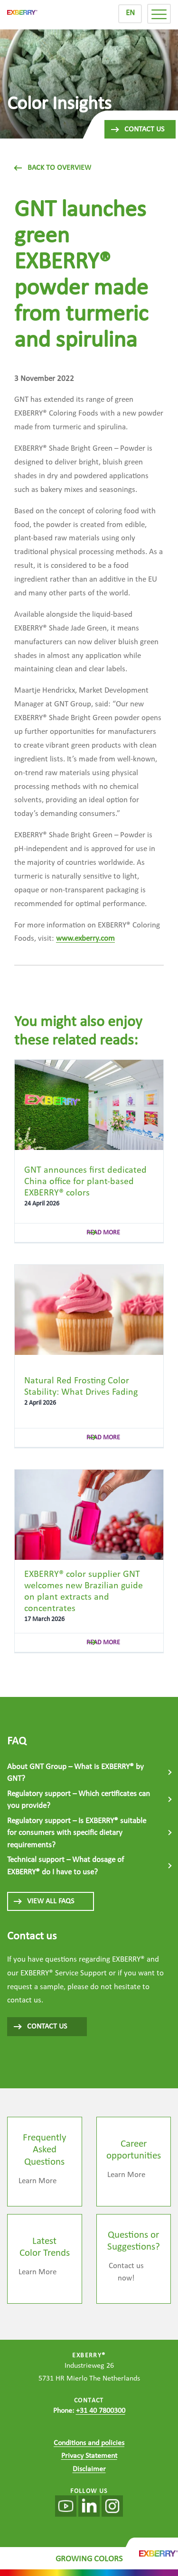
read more (103, 1232)
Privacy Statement (89, 2456)
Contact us (137, 129)
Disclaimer (89, 2469)
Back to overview (52, 168)
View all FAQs (43, 1901)
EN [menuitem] (130, 13)
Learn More (37, 2181)
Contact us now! (126, 2272)
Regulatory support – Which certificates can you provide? (78, 1800)
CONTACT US (40, 2026)
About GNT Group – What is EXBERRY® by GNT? (75, 1773)
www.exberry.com (85, 939)
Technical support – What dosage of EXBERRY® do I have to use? (65, 1866)
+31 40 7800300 (100, 2411)
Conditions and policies (89, 2443)
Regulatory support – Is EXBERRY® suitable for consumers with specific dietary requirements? (76, 1833)
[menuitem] (130, 13)
